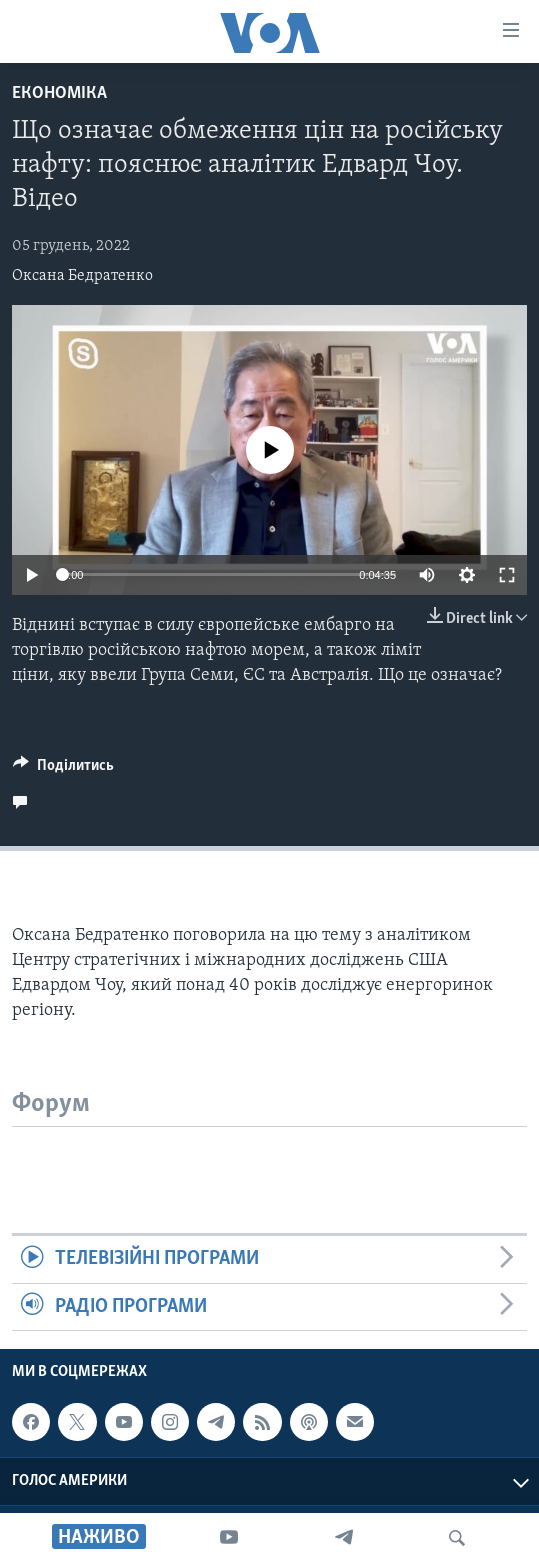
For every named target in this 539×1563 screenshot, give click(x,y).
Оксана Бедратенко (82, 276)
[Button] (63, 770)
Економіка (59, 93)
